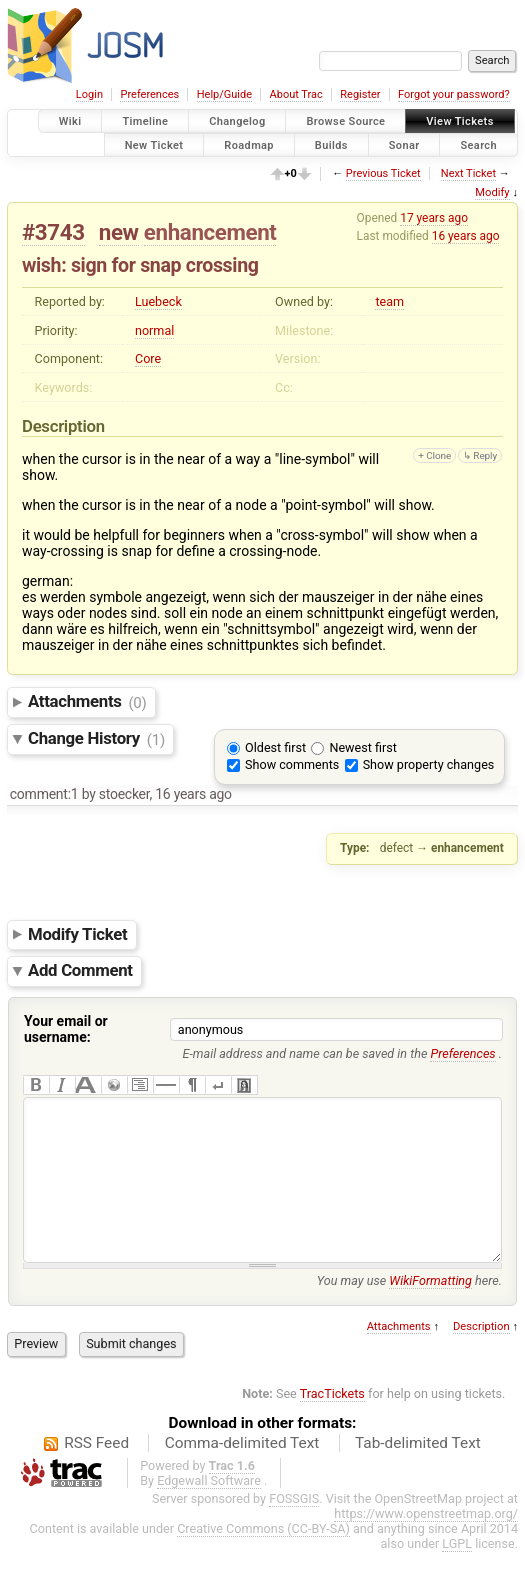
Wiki (70, 121)
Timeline (145, 121)
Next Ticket (468, 173)
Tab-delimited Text (418, 1473)
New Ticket (154, 144)
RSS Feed (96, 1473)
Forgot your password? (454, 94)
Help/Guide (224, 94)
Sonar (404, 144)
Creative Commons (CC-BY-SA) (263, 1558)
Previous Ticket (383, 173)
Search (478, 144)
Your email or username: (66, 1029)
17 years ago (434, 218)
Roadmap (249, 144)
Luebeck (158, 301)
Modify (492, 192)
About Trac (296, 94)
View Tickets (459, 121)
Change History (96, 739)
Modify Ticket (77, 934)
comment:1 (44, 794)
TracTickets (332, 1423)
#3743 (53, 232)
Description (481, 1356)
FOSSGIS (294, 1528)
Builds (331, 144)
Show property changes (429, 764)
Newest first (362, 747)
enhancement (210, 232)
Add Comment (80, 971)
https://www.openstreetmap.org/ (426, 1543)
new (119, 232)
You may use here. (409, 1310)
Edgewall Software (209, 1510)
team (389, 301)
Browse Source (345, 121)
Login (89, 94)
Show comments (292, 764)
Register (360, 94)
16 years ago (466, 236)
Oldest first (275, 747)
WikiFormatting (430, 1310)
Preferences (149, 94)
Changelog (237, 121)
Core (148, 358)
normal (154, 330)
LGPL (457, 1573)
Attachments (87, 702)
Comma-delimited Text (242, 1473)
